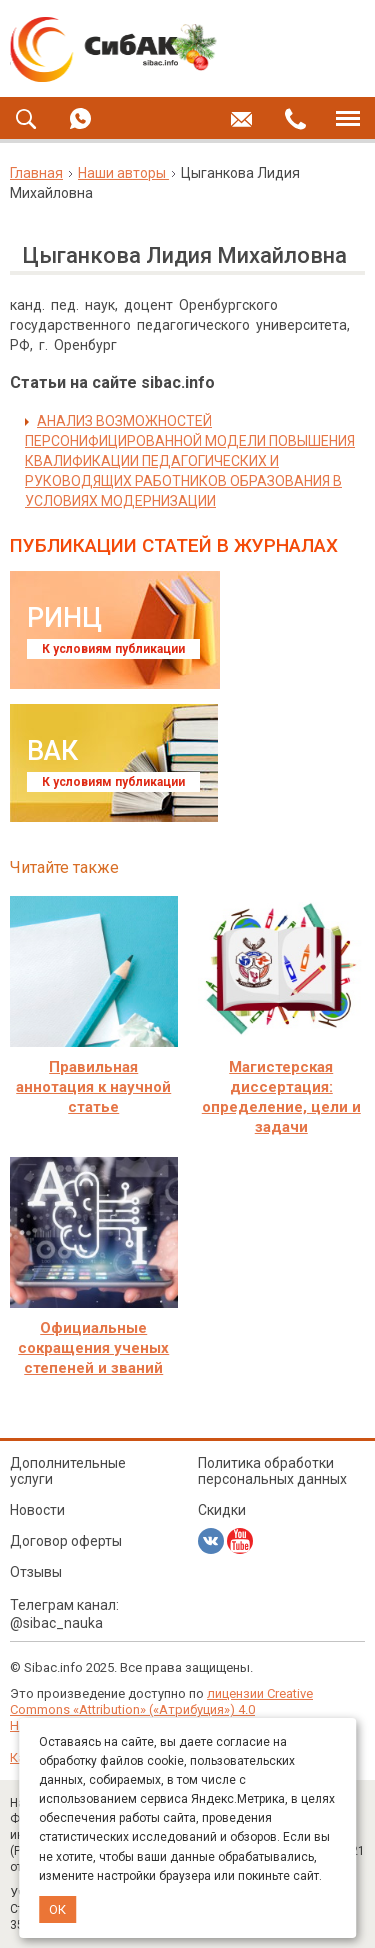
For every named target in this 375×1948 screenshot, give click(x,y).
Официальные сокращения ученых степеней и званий (93, 1348)
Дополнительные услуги (68, 1471)
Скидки (222, 1510)
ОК (57, 1909)
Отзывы (36, 1572)
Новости (37, 1510)
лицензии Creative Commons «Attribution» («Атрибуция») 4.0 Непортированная (161, 1709)
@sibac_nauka (56, 1623)
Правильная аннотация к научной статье (93, 1087)
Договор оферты (66, 1541)
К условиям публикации (113, 649)
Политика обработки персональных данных (272, 1471)
